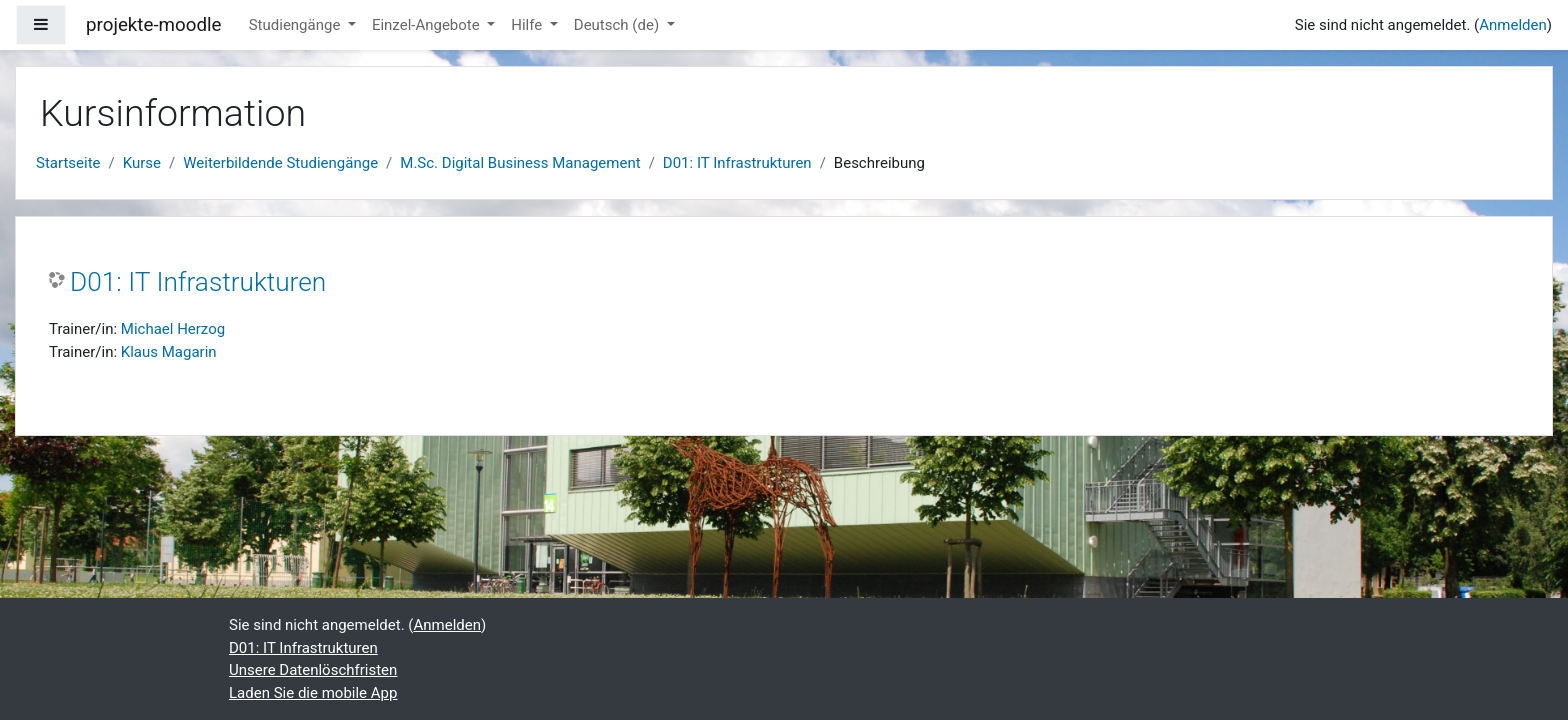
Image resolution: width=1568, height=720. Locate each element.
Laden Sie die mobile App (313, 693)
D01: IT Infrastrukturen (737, 163)
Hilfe (528, 25)
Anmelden (1513, 25)
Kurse (142, 163)
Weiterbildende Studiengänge (280, 163)
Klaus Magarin (169, 352)
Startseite (68, 163)
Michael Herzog (173, 329)
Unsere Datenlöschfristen (313, 670)
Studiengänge (296, 25)
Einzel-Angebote (428, 25)
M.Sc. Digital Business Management (520, 163)
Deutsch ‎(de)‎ (618, 25)
